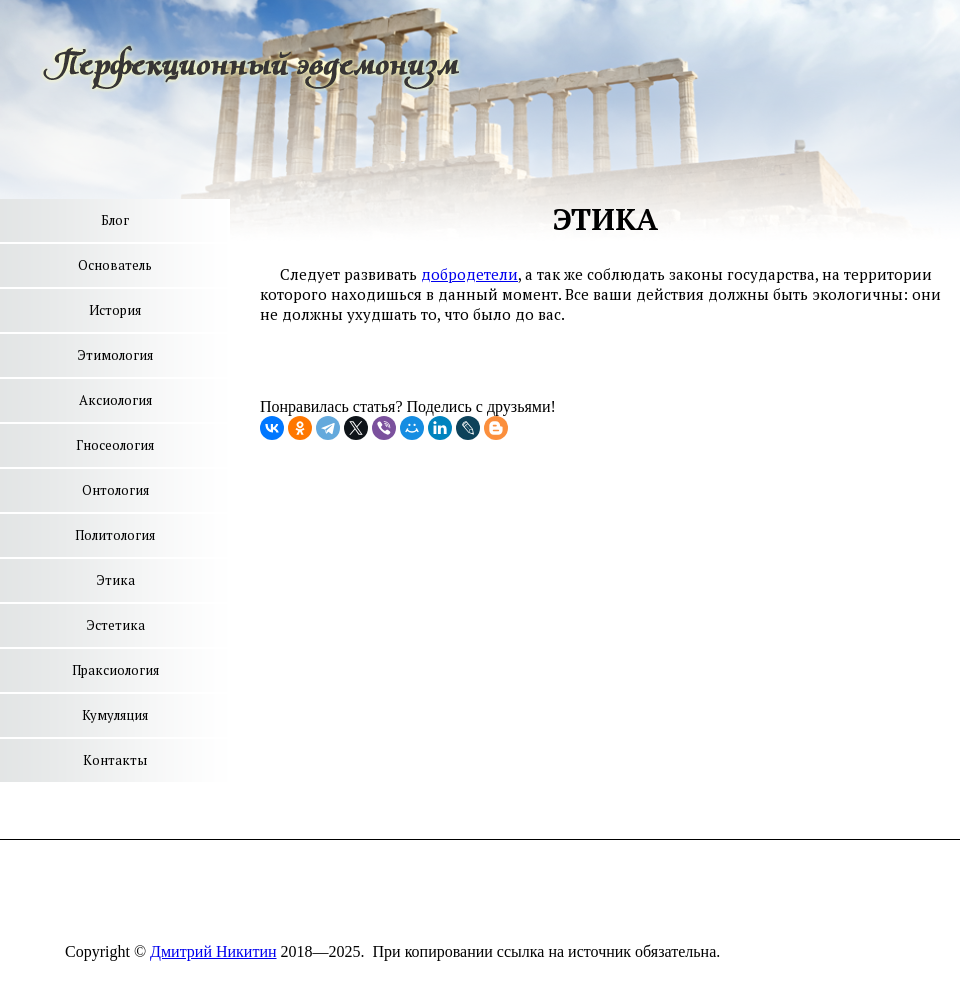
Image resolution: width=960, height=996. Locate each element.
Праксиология (115, 670)
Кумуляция (115, 715)
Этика (115, 580)
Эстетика (115, 625)
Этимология (115, 355)
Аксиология (115, 400)
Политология (115, 535)
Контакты (115, 760)
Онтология (115, 490)
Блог (115, 220)
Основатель (115, 265)
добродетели (469, 274)
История (115, 310)
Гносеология (115, 445)
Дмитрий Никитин (213, 951)
